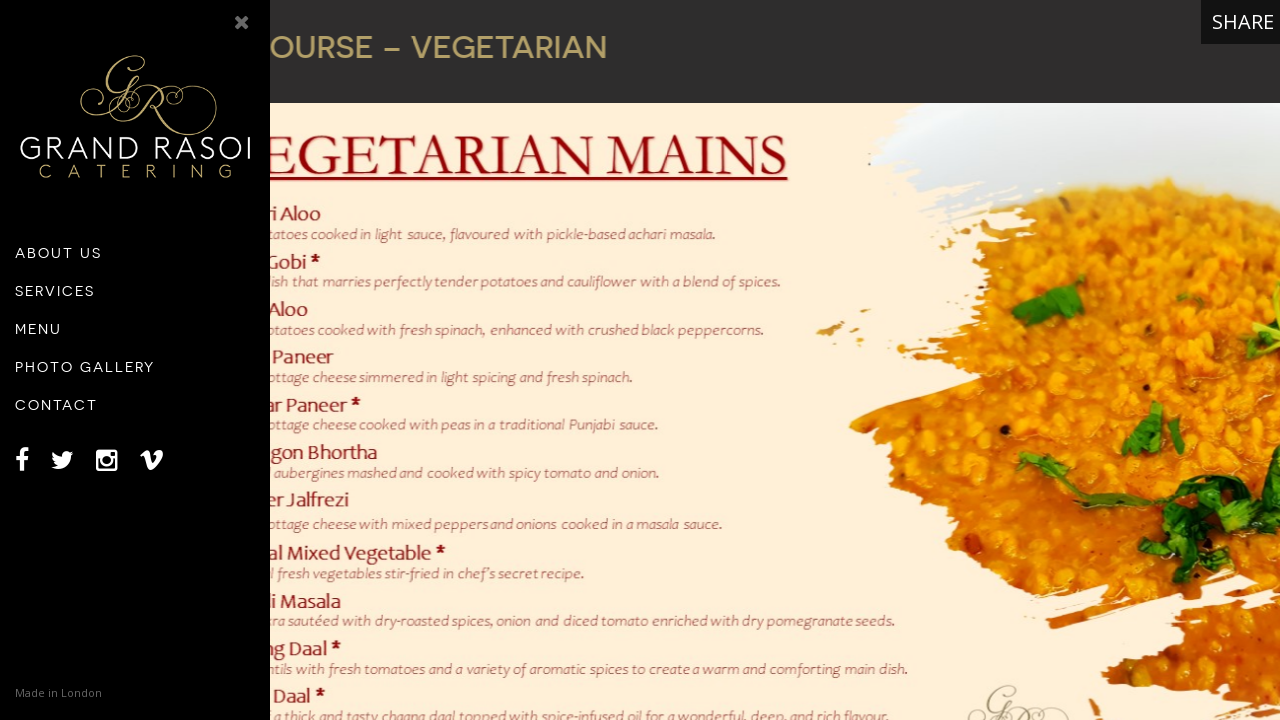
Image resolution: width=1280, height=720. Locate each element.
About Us (58, 253)
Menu (38, 329)
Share (1243, 21)
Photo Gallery (85, 367)
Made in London (58, 692)
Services (55, 291)
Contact (56, 405)
